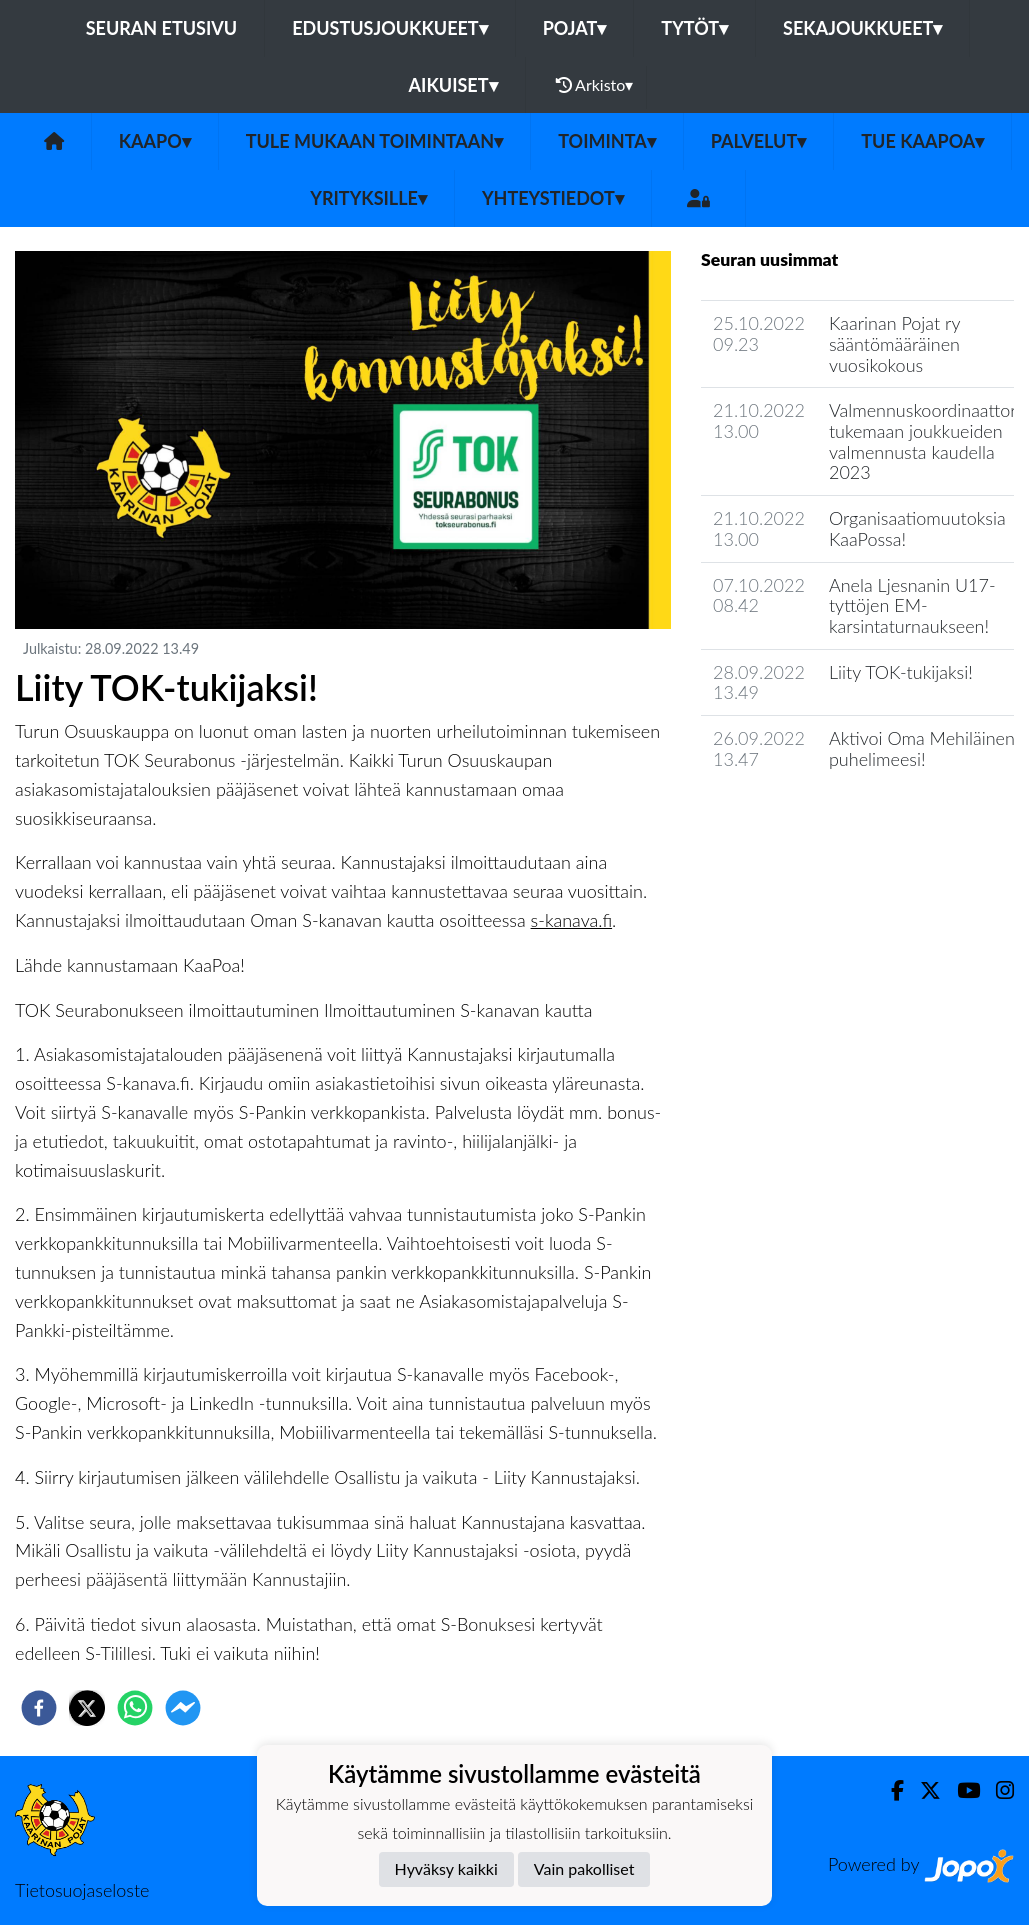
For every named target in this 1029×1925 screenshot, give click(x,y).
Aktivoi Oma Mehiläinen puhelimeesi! (922, 748)
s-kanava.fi (572, 920)
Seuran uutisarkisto (789, 815)
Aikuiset (453, 85)
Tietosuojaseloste (82, 1890)
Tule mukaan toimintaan (375, 141)
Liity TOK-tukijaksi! (901, 672)
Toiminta (607, 141)
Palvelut (759, 141)
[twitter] (87, 1708)
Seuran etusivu (162, 28)
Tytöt (694, 28)
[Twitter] (922, 1790)
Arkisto (595, 85)
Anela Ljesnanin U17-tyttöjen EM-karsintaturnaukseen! (912, 605)
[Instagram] (997, 1790)
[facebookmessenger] (183, 1708)
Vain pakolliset (584, 1868)
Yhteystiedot (553, 198)
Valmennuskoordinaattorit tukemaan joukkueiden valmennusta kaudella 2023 (928, 441)
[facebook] (39, 1708)
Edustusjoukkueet (389, 28)
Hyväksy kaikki (446, 1868)
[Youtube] (960, 1790)
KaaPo (155, 141)
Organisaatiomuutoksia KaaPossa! (917, 528)
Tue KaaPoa (922, 141)
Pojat (575, 28)
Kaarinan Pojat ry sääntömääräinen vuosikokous (894, 343)
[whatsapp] (135, 1708)
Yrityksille (368, 198)
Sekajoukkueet (862, 28)
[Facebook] (889, 1790)
